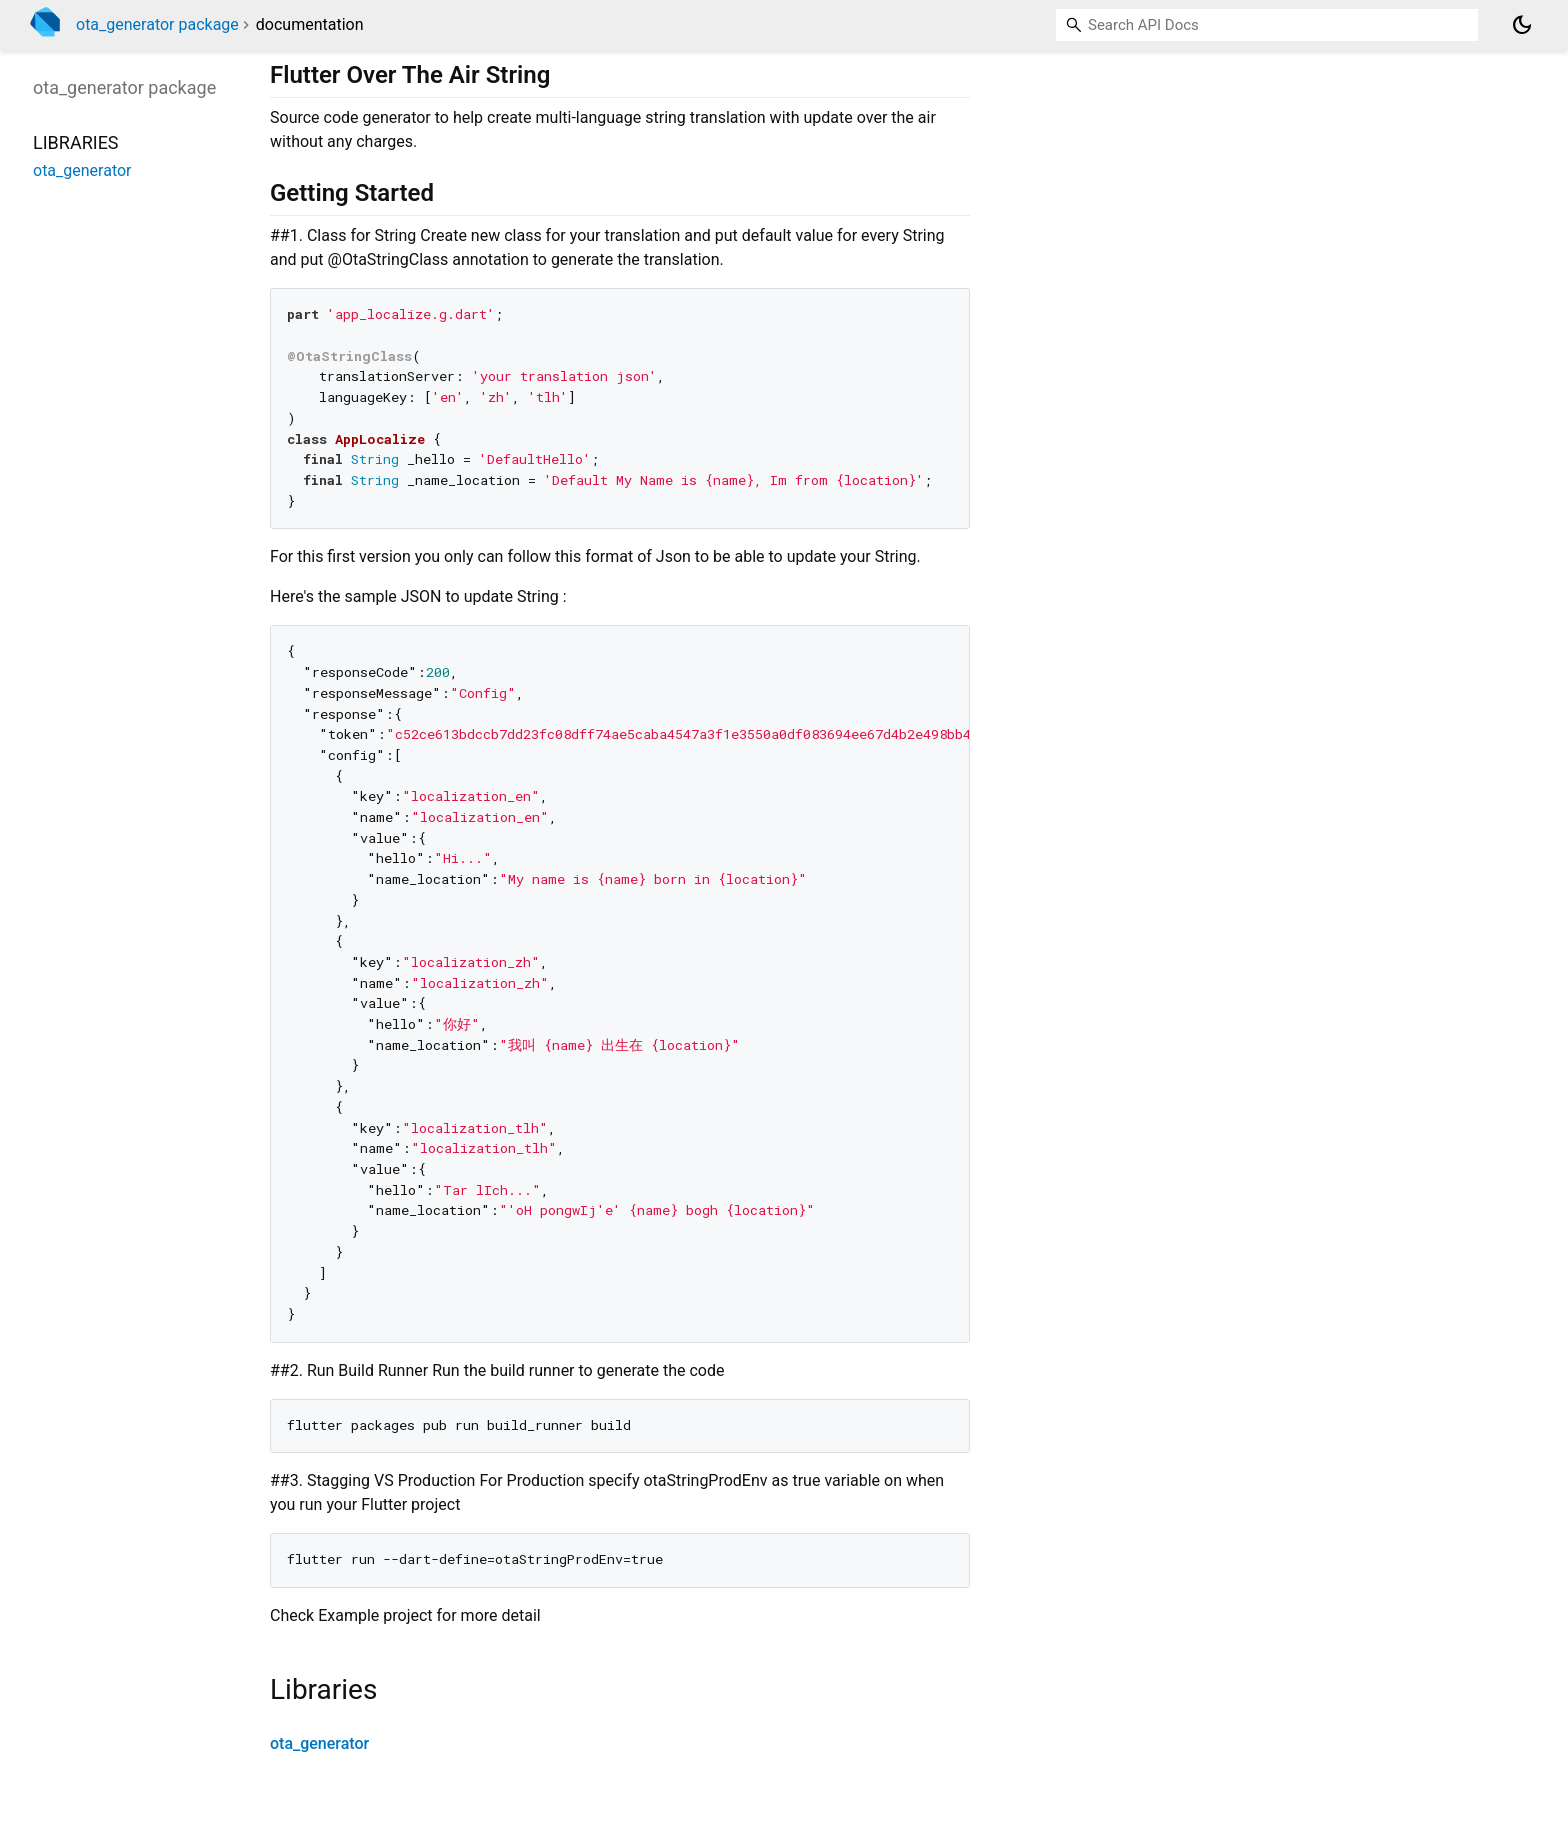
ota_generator (319, 1743)
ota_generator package (157, 24)
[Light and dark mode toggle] (1522, 25)
